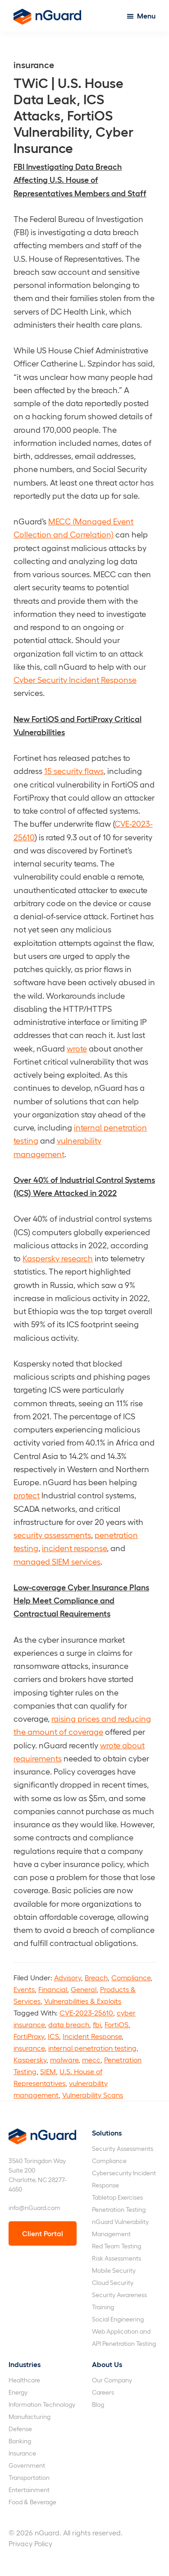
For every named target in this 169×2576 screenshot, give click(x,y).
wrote (77, 1048)
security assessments (52, 1534)
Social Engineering (118, 2319)
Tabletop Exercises (117, 2197)
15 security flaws (74, 770)
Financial (52, 1989)
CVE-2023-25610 (86, 2012)
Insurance (22, 2453)
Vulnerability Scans (92, 2094)
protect (27, 1495)
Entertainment (29, 2489)
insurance (29, 2047)
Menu (146, 15)
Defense (20, 2428)
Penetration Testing (119, 2209)
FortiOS (116, 2024)
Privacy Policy (30, 2543)
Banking (20, 2441)
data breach (68, 2024)
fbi (97, 2024)
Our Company (112, 2380)
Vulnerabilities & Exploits (82, 2001)
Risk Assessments (116, 2258)
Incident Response (92, 2036)
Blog (98, 2404)
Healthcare (24, 2380)
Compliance (131, 1977)
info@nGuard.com (34, 2207)
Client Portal (42, 2233)
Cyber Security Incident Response (75, 679)
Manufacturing (29, 2416)
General (83, 1989)
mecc (91, 2059)
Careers (103, 2392)
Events (24, 1989)
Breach (96, 1977)
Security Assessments (122, 2148)
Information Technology (42, 2404)
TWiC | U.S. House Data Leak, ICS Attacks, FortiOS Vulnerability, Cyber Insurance (73, 114)
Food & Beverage (32, 2502)
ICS (53, 2036)
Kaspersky (30, 2059)
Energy (18, 2392)
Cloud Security (112, 2282)
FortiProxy (29, 2036)
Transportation (29, 2477)
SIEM (48, 2071)
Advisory (67, 1977)
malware (64, 2059)
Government (27, 2465)
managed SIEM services (57, 1561)
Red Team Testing (116, 2246)
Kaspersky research (58, 1258)
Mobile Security (114, 2270)
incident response (74, 1547)
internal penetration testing (92, 2047)
